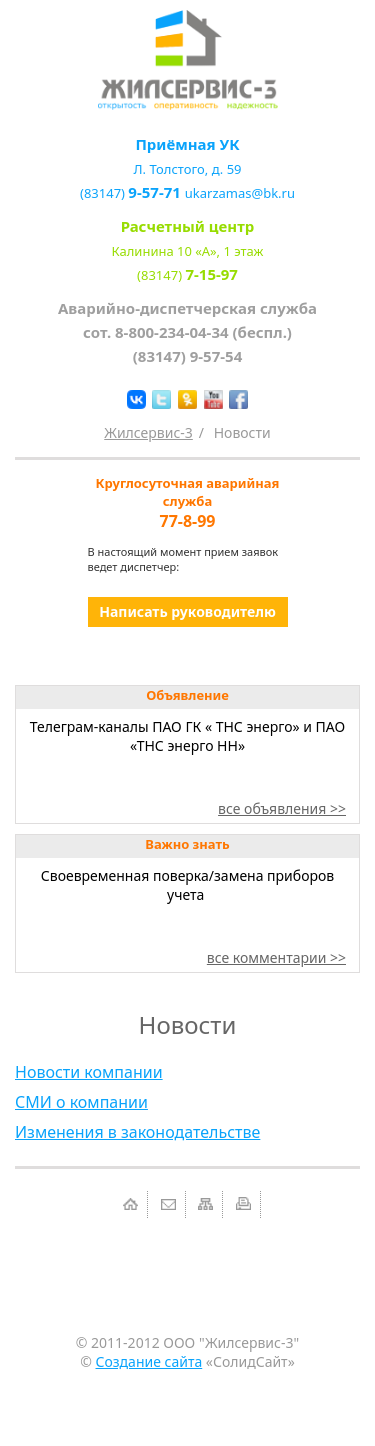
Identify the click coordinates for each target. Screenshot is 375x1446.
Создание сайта (149, 1361)
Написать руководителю (187, 611)
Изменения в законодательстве (137, 1132)
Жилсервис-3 (148, 432)
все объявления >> (282, 808)
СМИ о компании (81, 1102)
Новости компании (89, 1072)
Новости (242, 432)
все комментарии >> (276, 957)
